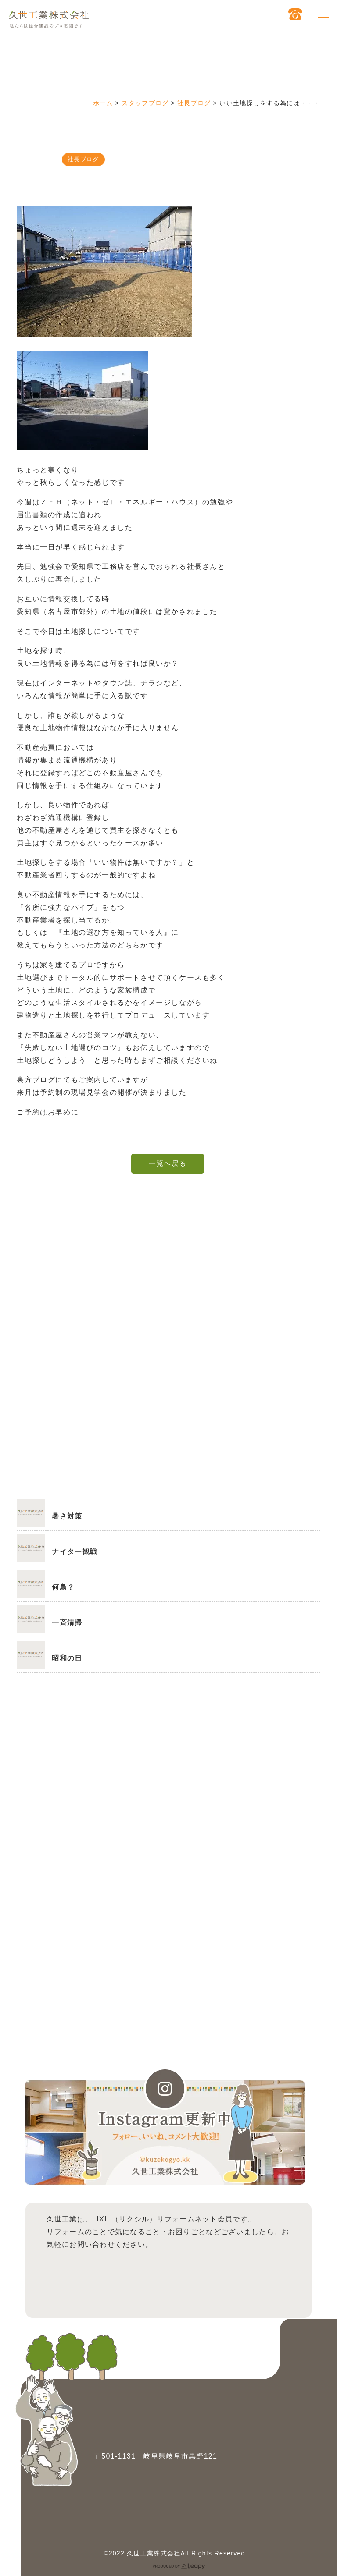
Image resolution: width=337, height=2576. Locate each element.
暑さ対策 (67, 1516)
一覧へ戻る (167, 1163)
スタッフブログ (145, 102)
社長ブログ (194, 102)
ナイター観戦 (74, 1551)
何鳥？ (63, 1587)
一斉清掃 (67, 1622)
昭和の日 (67, 1658)
